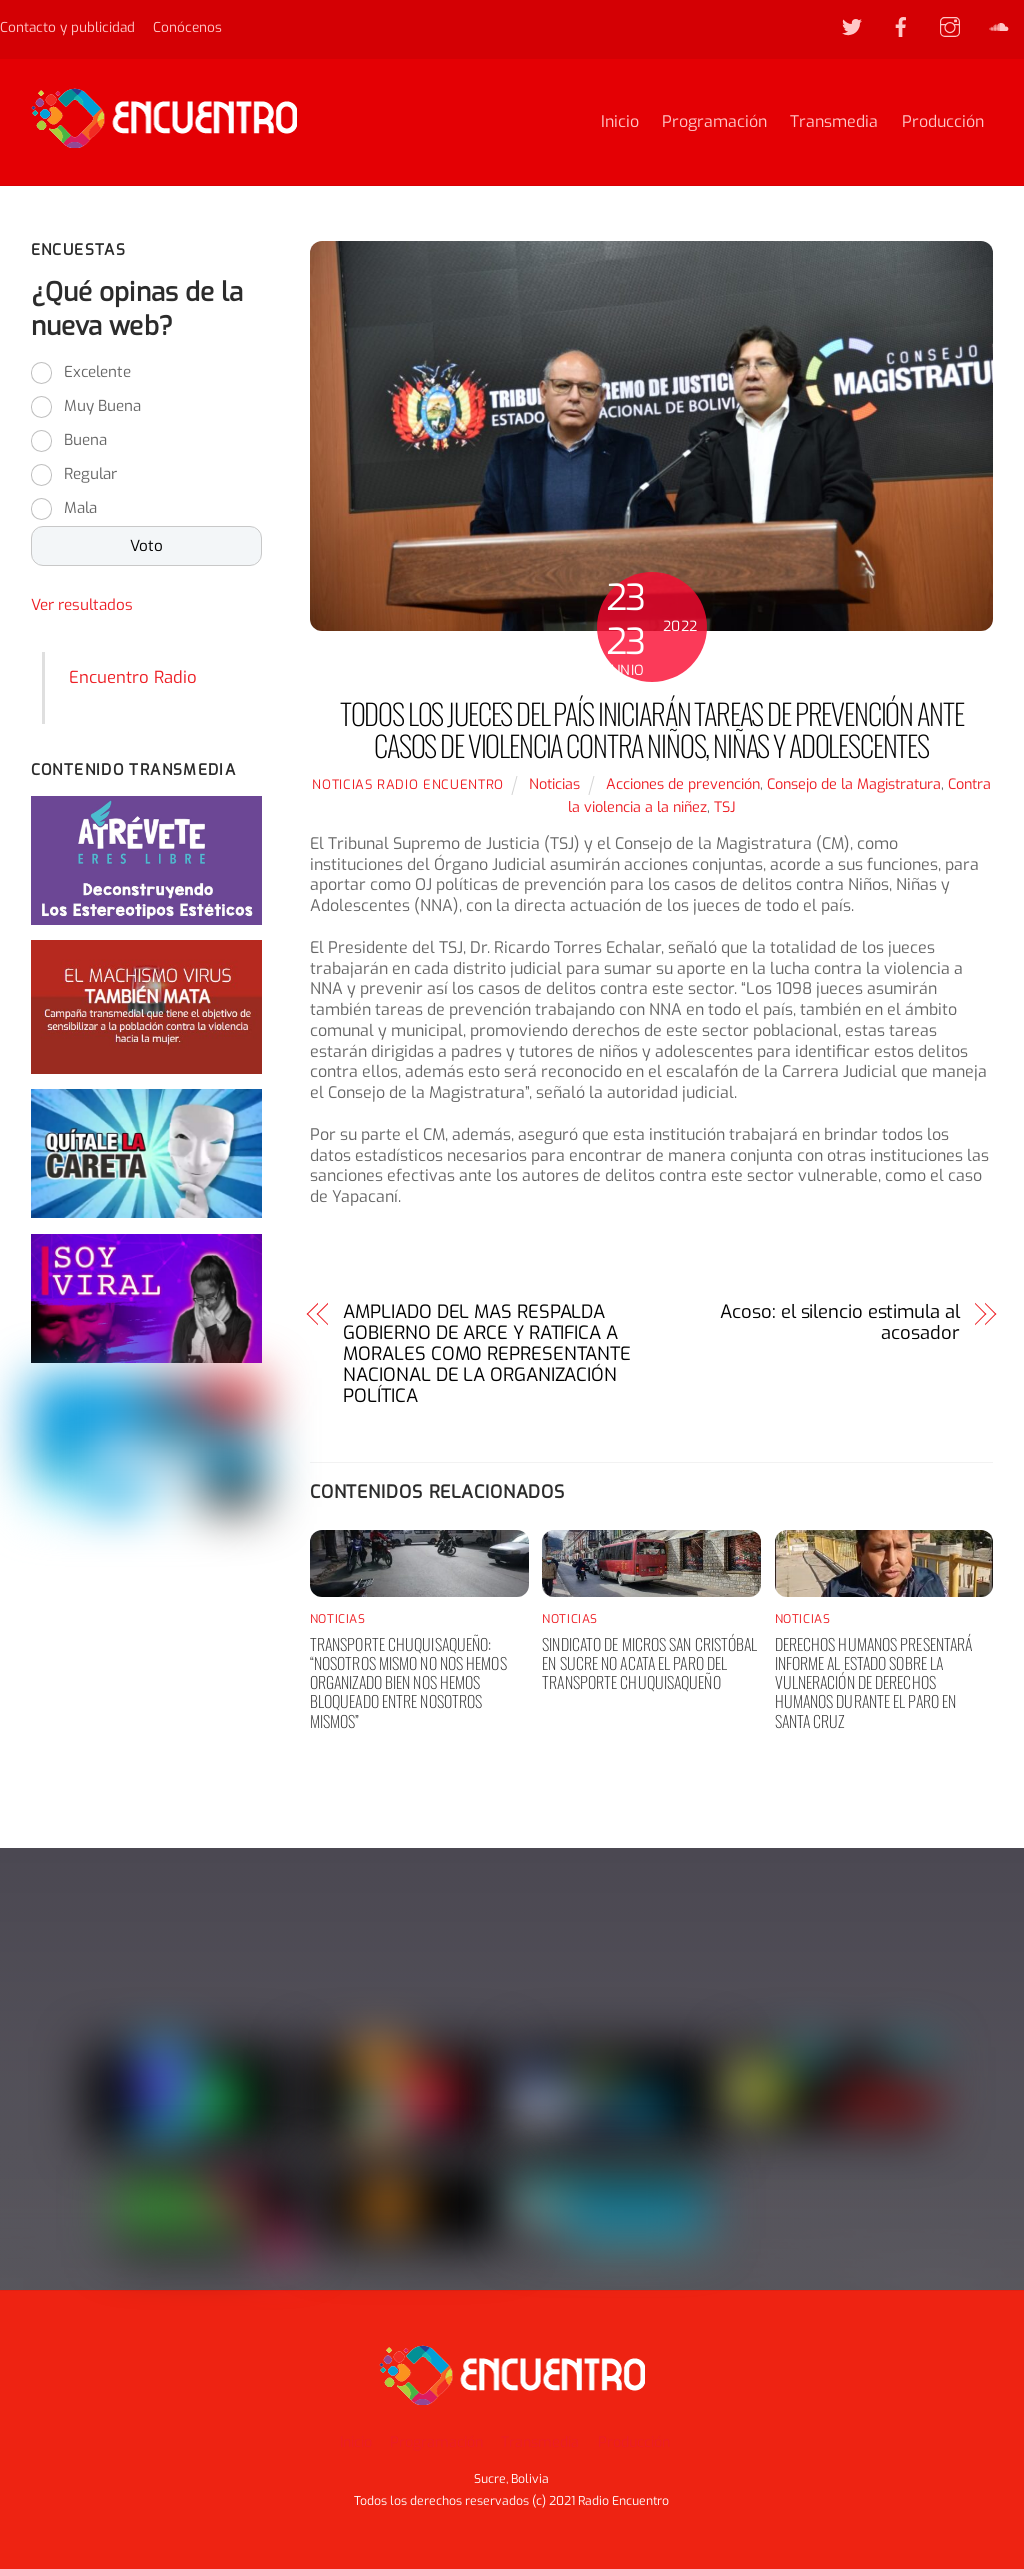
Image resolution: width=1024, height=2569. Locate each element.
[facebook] (901, 26)
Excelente (97, 373)
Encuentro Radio (133, 678)
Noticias (554, 785)
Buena (85, 441)
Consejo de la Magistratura (854, 785)
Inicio (620, 122)
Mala (80, 509)
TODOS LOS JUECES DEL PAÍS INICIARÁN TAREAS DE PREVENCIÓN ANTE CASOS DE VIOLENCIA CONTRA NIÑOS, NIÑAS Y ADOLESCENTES (652, 731)
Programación (714, 122)
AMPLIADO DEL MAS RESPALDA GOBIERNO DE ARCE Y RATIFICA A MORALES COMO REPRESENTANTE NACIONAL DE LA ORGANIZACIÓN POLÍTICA (487, 1356)
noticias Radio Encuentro (408, 785)
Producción (943, 122)
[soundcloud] (999, 26)
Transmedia (834, 122)
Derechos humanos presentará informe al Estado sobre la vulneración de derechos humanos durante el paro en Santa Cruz (874, 1683)
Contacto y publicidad (67, 27)
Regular (90, 475)
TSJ (725, 808)
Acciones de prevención (683, 785)
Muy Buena (102, 407)
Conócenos (187, 27)
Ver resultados (82, 606)
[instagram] (950, 26)
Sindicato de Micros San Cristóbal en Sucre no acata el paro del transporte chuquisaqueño (649, 1664)
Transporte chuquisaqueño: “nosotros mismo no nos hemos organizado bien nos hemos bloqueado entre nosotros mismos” (408, 1683)
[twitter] (852, 26)
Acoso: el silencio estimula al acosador (839, 1325)
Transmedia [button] (540, 2442)
